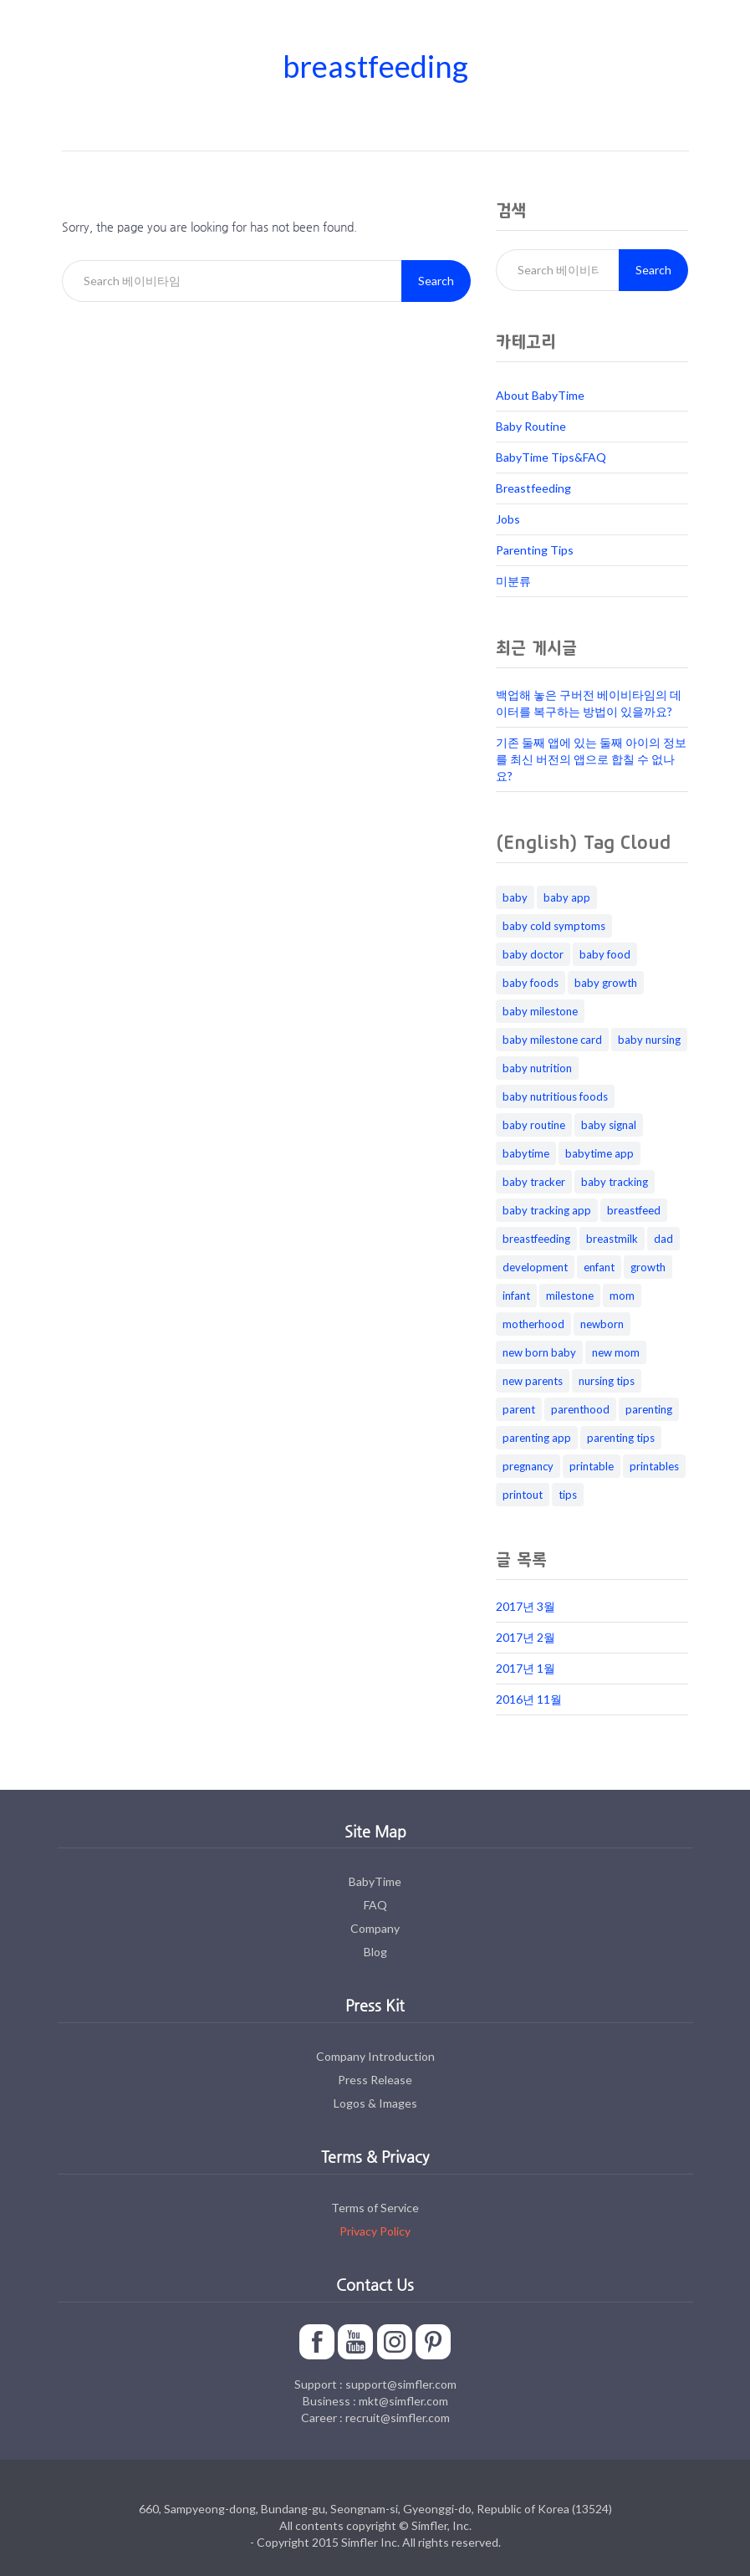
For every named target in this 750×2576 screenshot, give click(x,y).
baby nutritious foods (555, 1096)
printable (591, 1466)
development (535, 1267)
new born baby (539, 1352)
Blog (375, 1952)
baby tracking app (547, 1210)
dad (663, 1238)
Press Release (375, 2080)
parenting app (537, 1437)
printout (523, 1494)
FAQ (375, 1905)
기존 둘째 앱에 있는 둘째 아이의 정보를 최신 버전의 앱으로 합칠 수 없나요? (591, 759)
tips (568, 1494)
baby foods (531, 982)
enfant (599, 1267)
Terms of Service (375, 2207)
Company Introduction (375, 2056)
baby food (604, 954)
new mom (616, 1352)
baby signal (608, 1125)
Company (375, 1928)
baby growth (605, 982)
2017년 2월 (525, 1637)
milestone (570, 1295)
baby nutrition (537, 1068)
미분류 (513, 581)
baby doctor (533, 954)
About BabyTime (540, 395)
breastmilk (612, 1238)
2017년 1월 (525, 1668)
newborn (602, 1324)
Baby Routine (531, 426)
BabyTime (375, 1881)
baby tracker (534, 1181)
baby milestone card (552, 1039)
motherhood (533, 1324)
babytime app (599, 1153)
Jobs (508, 519)
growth (648, 1267)
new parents (533, 1381)
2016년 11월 (529, 1699)
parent (519, 1409)
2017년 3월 (525, 1606)
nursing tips (607, 1381)
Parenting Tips (535, 550)
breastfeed (634, 1210)
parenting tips (621, 1437)
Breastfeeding (533, 488)
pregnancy (528, 1466)
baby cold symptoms (554, 926)
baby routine (534, 1125)
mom (622, 1295)
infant (516, 1295)
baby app (566, 897)
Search (436, 280)
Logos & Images (375, 2103)
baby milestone (540, 1011)
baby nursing (649, 1039)
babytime (526, 1153)
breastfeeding (536, 1238)
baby (515, 897)
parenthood (580, 1409)
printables (654, 1466)
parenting (648, 1409)
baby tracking (614, 1181)
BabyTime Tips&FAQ (551, 457)
